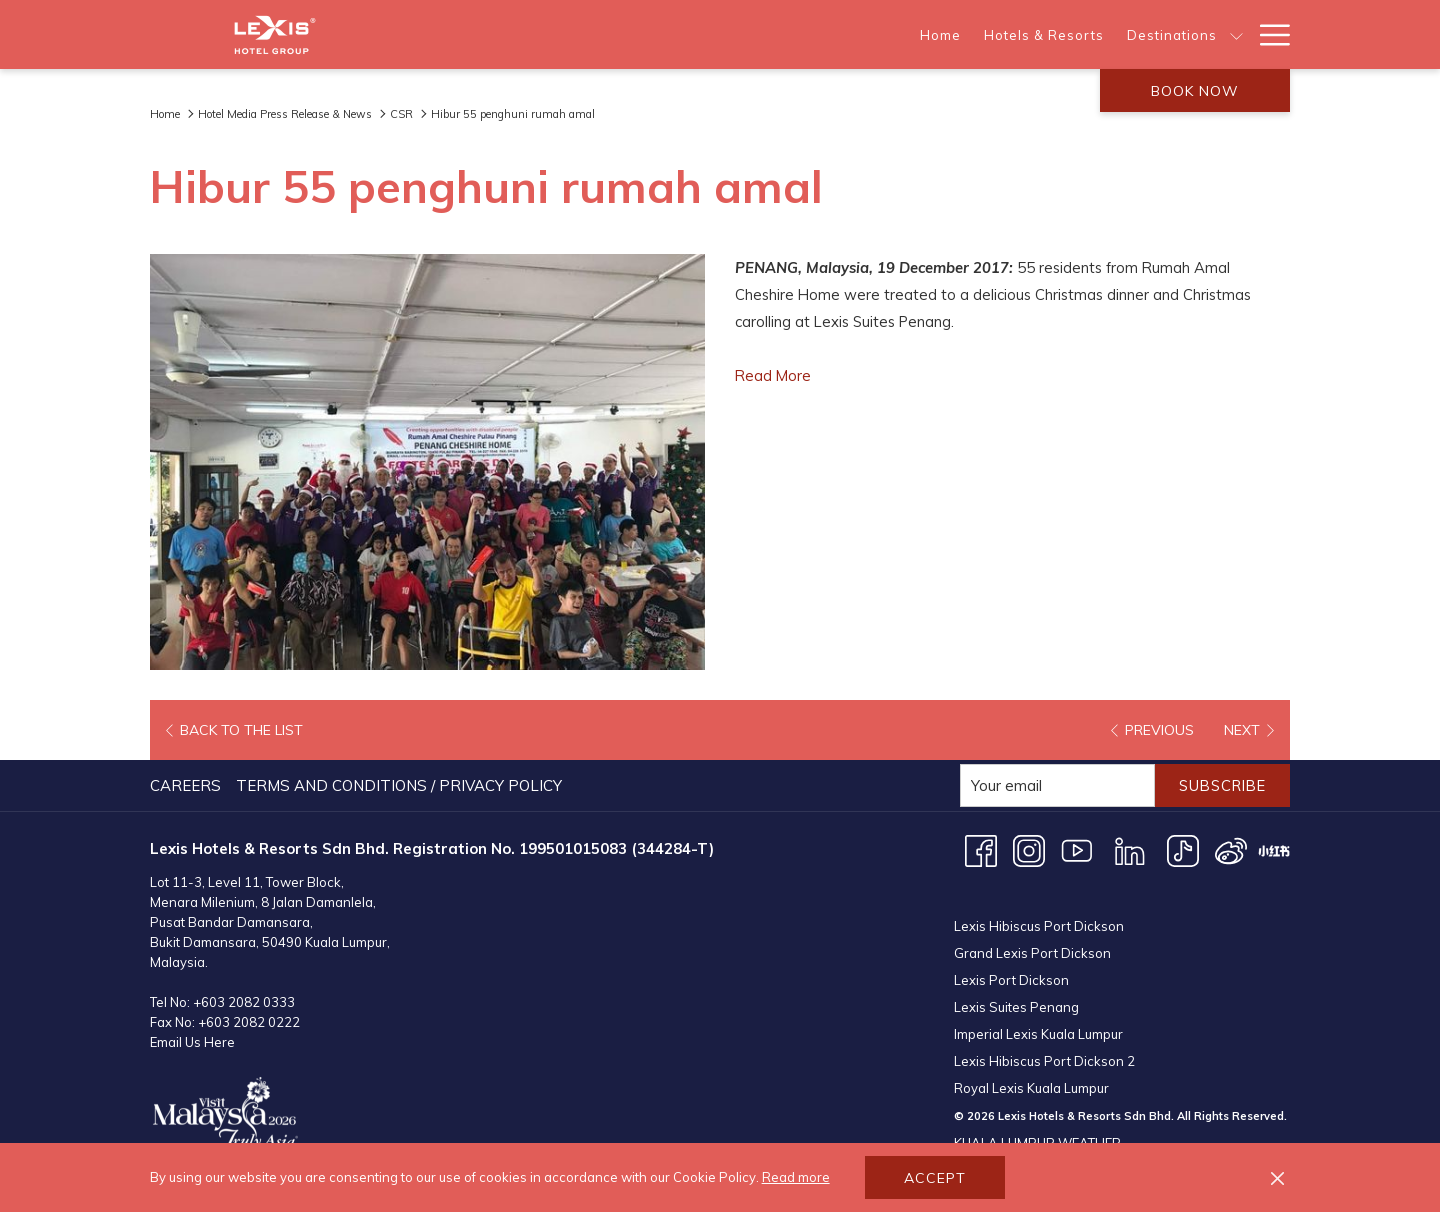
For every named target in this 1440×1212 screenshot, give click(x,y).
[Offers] (921, 34)
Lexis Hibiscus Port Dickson (1039, 903)
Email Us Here (192, 1042)
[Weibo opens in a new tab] (1231, 849)
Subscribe (1218, 785)
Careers (185, 785)
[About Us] (1015, 34)
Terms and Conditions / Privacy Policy (399, 785)
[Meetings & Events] (1151, 34)
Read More (774, 375)
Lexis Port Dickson (1011, 957)
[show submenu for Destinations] (879, 34)
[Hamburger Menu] (1267, 34)
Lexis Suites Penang (1016, 984)
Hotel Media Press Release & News (285, 114)
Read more (796, 1177)
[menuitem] (188, 785)
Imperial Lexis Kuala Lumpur (1038, 1011)
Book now (1195, 91)
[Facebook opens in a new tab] (981, 849)
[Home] (584, 34)
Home (165, 114)
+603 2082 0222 (249, 1022)
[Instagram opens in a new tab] (1029, 849)
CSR (401, 114)
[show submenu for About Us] (1066, 34)
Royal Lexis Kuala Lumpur (1031, 1065)
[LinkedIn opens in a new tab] (1130, 849)
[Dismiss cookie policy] (1277, 1177)
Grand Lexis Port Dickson (1032, 930)
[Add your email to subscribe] (1049, 785)
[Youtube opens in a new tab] (1077, 849)
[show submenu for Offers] (963, 34)
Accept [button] (935, 1178)
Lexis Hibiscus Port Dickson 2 (1044, 1038)
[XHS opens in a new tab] (1274, 849)
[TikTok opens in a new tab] (1183, 849)
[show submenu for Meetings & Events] (1236, 34)
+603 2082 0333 (244, 1002)
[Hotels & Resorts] (686, 34)
